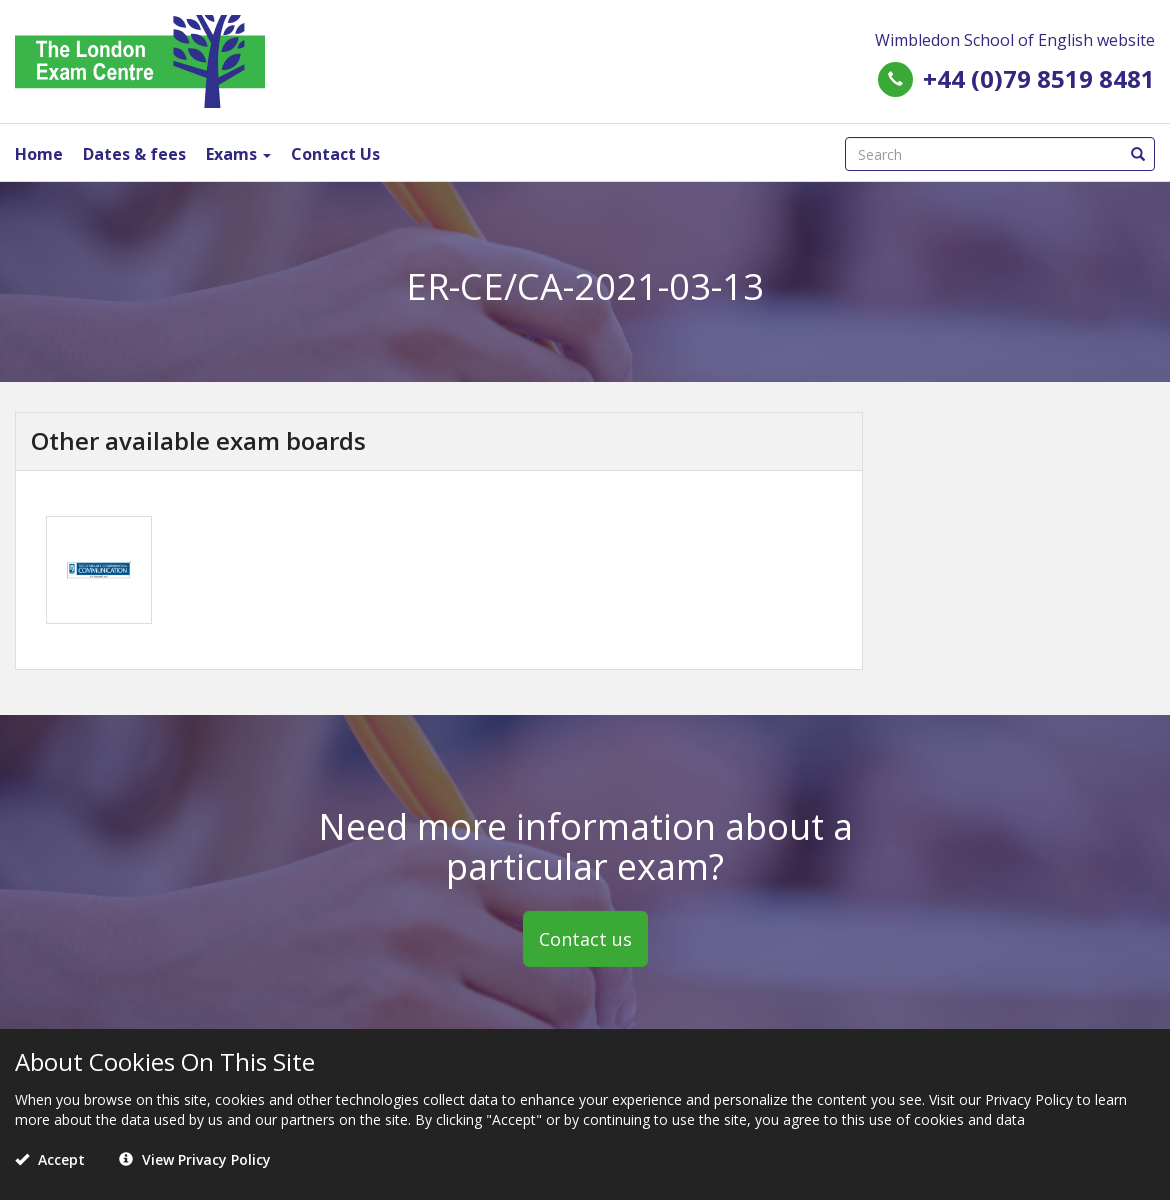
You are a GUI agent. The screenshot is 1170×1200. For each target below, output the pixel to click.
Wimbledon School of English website (1015, 40)
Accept (50, 1159)
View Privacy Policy (195, 1159)
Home (39, 154)
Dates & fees (134, 154)
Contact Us (335, 154)
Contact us (585, 939)
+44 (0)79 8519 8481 (1039, 78)
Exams (238, 154)
